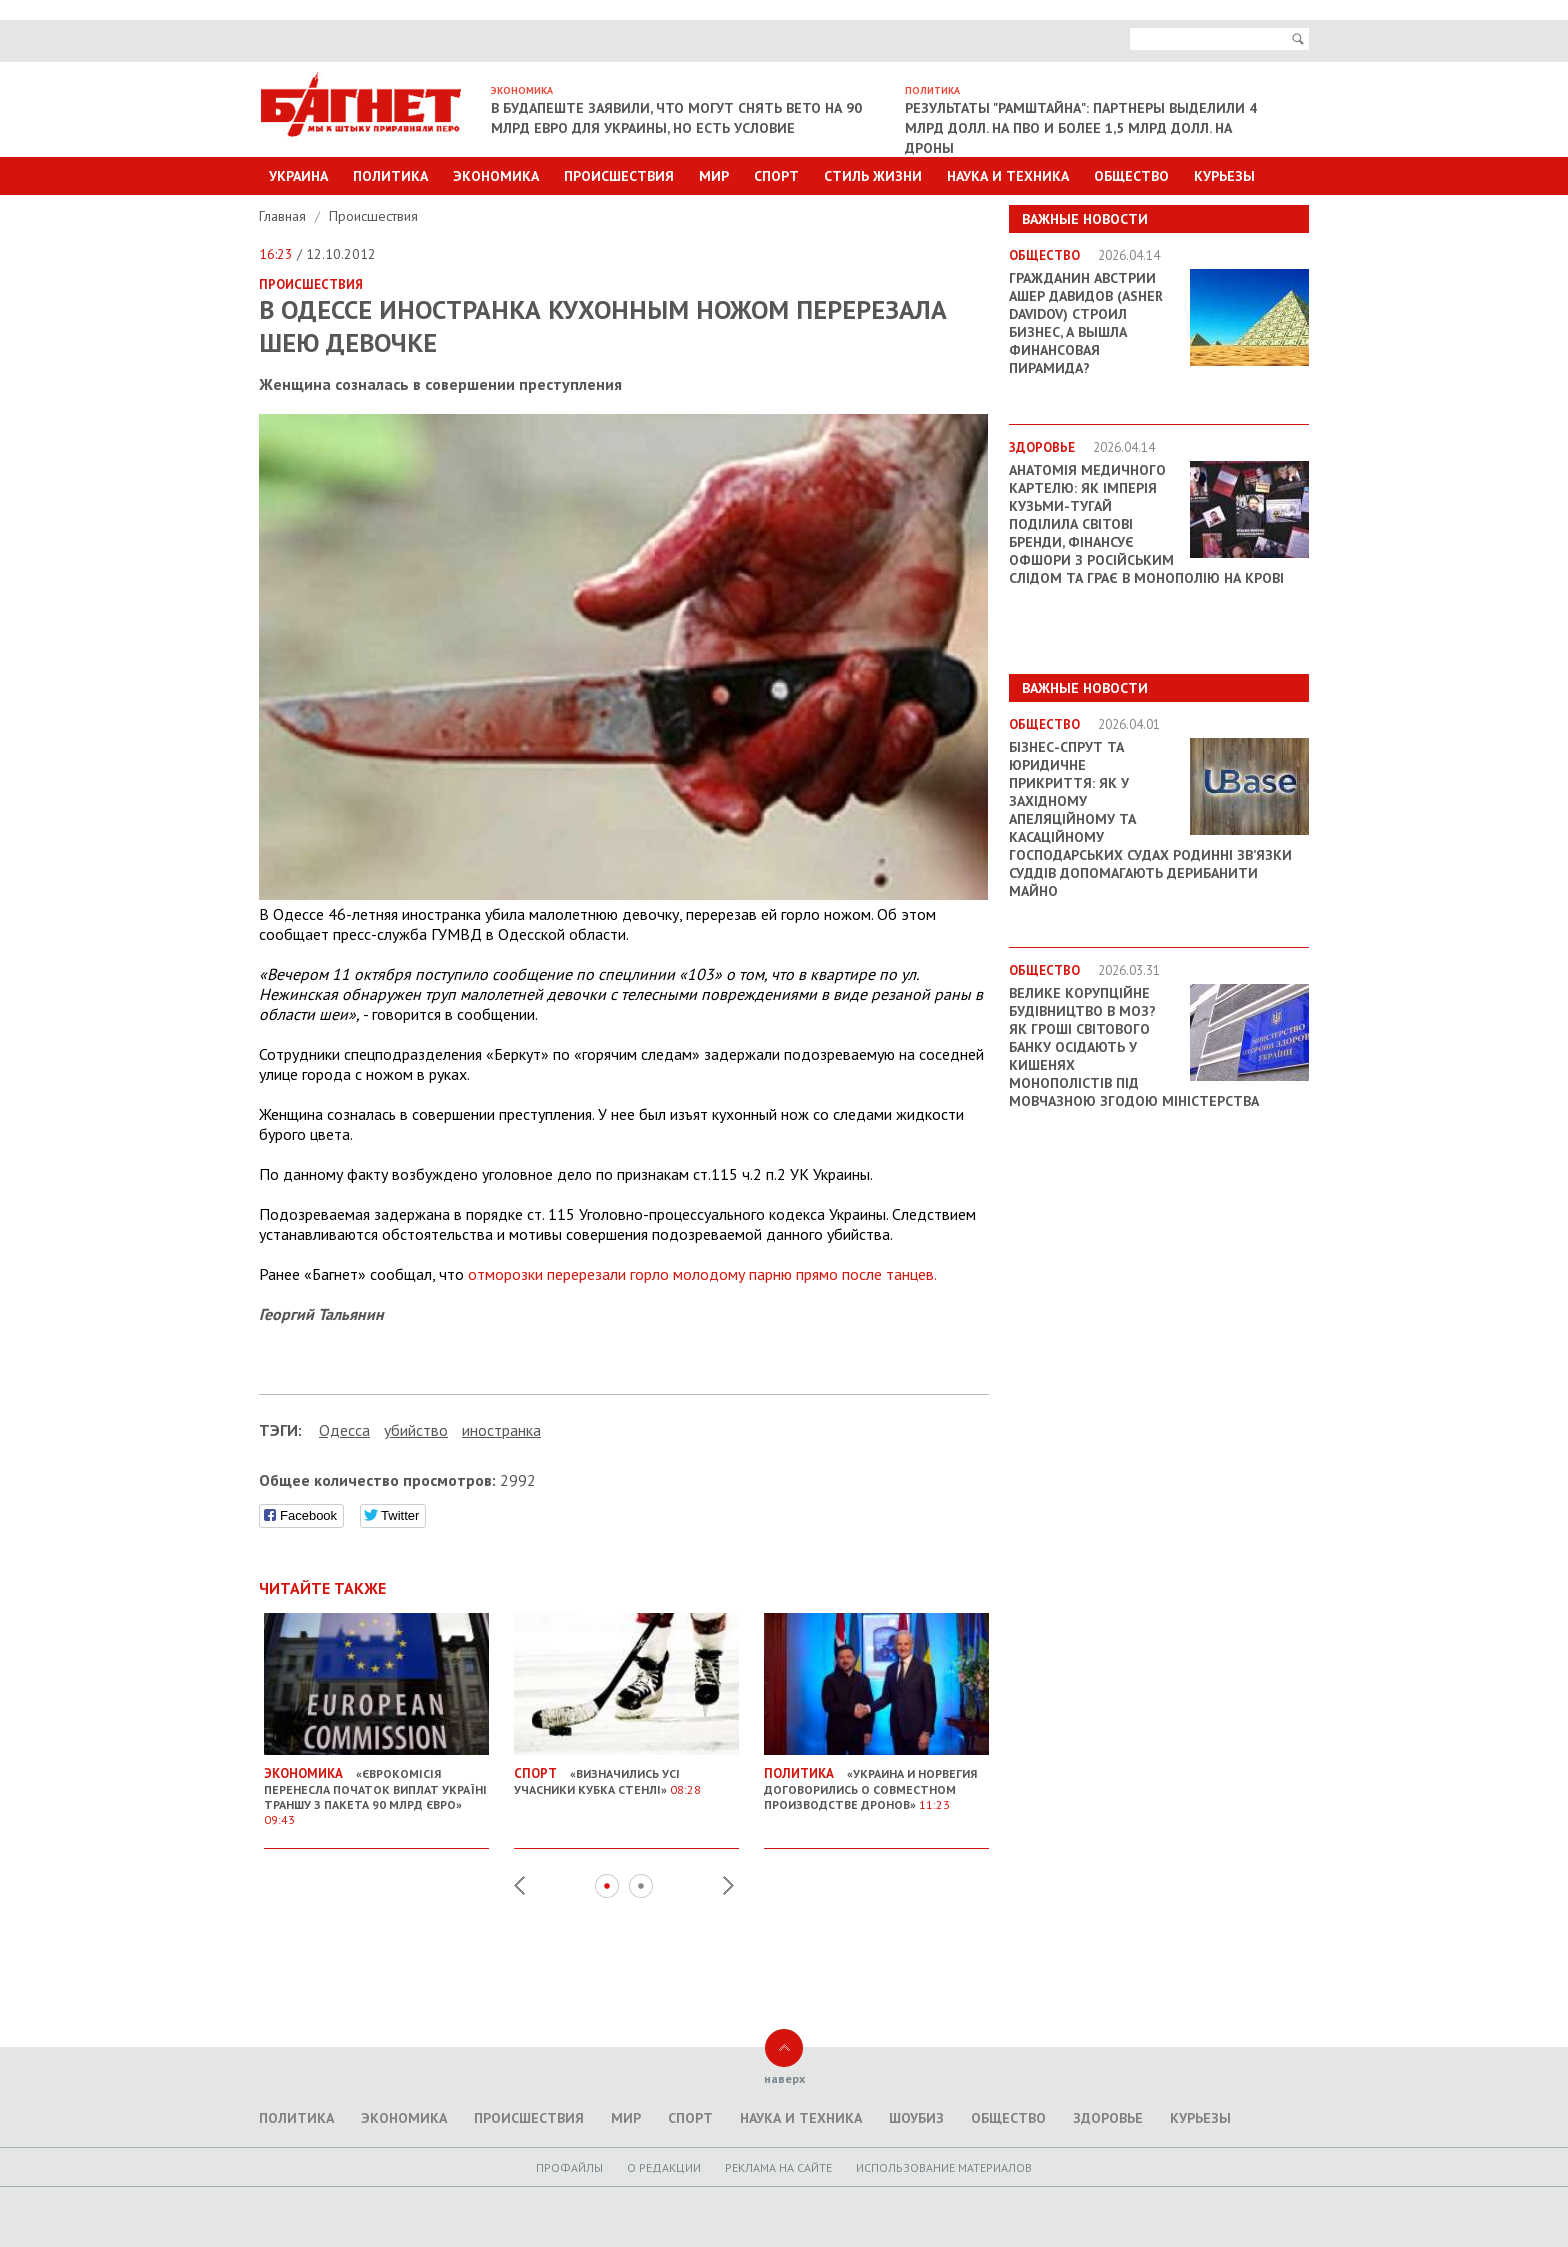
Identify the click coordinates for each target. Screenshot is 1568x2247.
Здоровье (1108, 2118)
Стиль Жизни (873, 176)
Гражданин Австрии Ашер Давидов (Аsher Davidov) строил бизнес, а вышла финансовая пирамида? (1086, 323)
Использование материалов (944, 2167)
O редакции (664, 2167)
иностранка (501, 1430)
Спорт (776, 176)
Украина (298, 176)
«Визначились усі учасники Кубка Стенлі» (626, 1773)
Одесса (344, 1430)
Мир (714, 176)
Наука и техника (1008, 176)
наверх (784, 2078)
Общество (1131, 176)
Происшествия (619, 176)
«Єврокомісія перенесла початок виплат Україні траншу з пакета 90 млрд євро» (376, 1788)
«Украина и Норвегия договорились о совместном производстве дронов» (876, 1781)
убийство (416, 1430)
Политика (390, 176)
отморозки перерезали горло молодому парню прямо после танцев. (702, 1274)
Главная (284, 216)
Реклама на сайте (778, 2167)
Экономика (496, 176)
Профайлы (569, 2167)
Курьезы (1224, 176)
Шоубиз (916, 2118)
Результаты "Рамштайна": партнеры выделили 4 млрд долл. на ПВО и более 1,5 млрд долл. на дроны (1081, 128)
